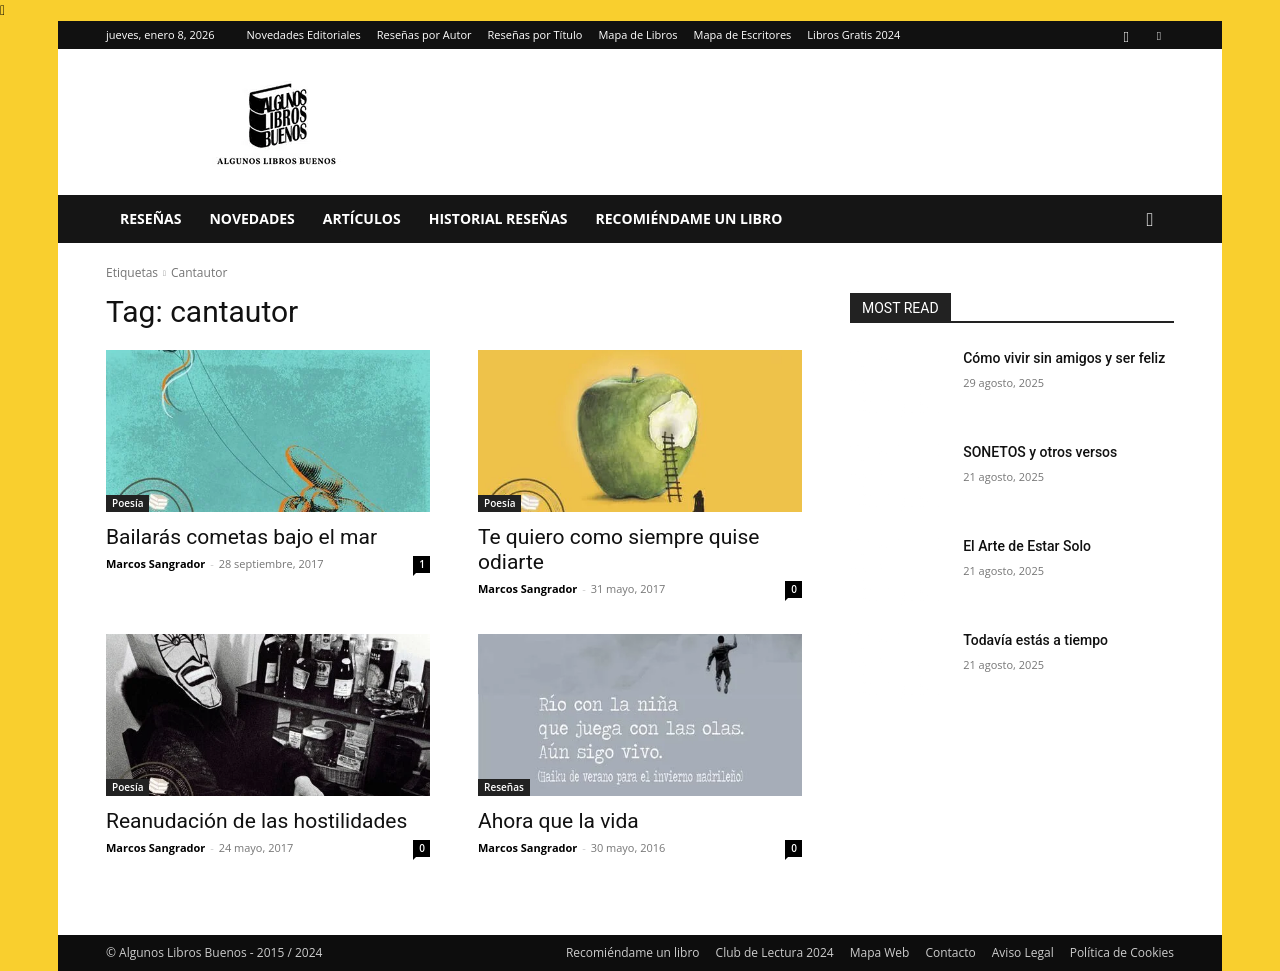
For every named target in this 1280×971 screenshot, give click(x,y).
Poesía (127, 503)
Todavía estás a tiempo (1035, 640)
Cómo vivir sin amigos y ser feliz (1064, 358)
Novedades (251, 218)
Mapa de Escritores (743, 34)
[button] (1150, 220)
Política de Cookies (1122, 952)
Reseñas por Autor (424, 34)
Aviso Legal (1023, 952)
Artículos (362, 218)
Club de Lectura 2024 (775, 952)
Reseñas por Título (535, 34)
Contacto (950, 952)
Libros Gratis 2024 (853, 34)
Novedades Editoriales (304, 34)
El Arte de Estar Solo (1027, 546)
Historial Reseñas (498, 218)
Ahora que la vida (558, 821)
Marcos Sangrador (155, 563)
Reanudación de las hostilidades (256, 821)
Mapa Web (880, 952)
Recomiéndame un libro (689, 218)
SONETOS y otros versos (1040, 452)
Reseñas (150, 218)
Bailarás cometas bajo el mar (241, 537)
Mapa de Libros (637, 34)
